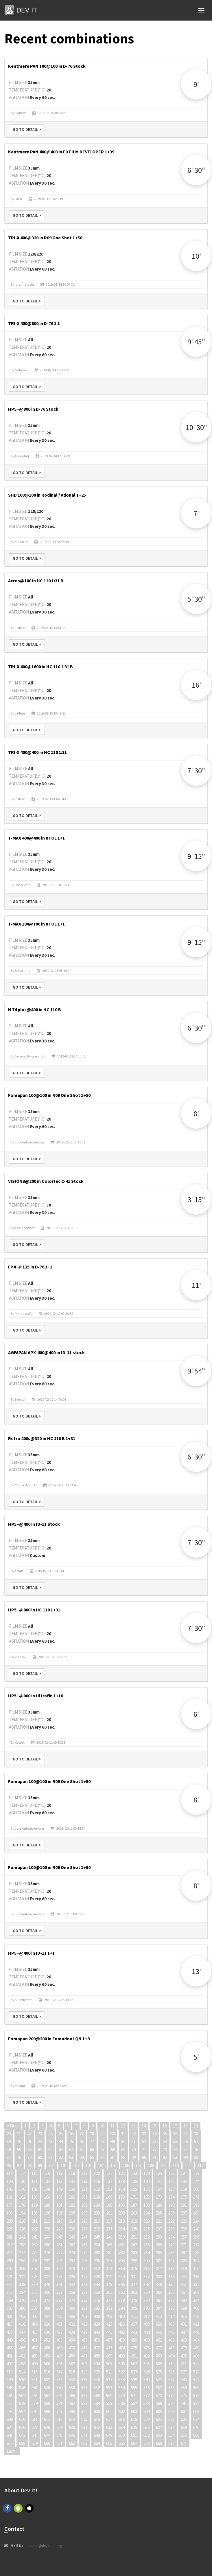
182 (72, 2205)
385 (10, 2308)
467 (35, 2348)
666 (122, 2443)
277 (59, 2252)
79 (29, 2157)
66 (92, 2149)
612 (47, 2419)
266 (122, 2245)
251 (134, 2237)
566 (72, 2395)
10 (102, 2126)
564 (47, 2395)
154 (122, 2189)
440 (97, 2332)
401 (10, 2316)
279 (84, 2252)
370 (22, 2300)
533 (59, 2379)
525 (159, 2372)
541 (159, 2379)
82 (61, 2157)
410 (122, 2316)
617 (109, 2419)
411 (134, 2316)
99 (40, 2165)
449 (10, 2340)
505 (109, 2363)
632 (97, 2427)
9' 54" (196, 1371)
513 (10, 2372)
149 (59, 2189)
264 (97, 2245)
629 (59, 2427)
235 (134, 2229)
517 (59, 2372)
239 (184, 2229)
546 (22, 2387)
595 (35, 2411)
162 (22, 2197)
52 (144, 2141)
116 (47, 2173)
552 (97, 2387)
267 (134, 2245)
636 (146, 2427)
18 (185, 2126)
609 (10, 2419)
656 (196, 2435)
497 (10, 2363)
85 (92, 2157)
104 (101, 2165)
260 (47, 2245)
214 (72, 2221)
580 (47, 2403)
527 (184, 2372)
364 (146, 2292)
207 (184, 2213)
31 (123, 2133)
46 (82, 2141)
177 (10, 2205)
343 (84, 2284)
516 (47, 2372)
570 (122, 2395)
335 (184, 2276)
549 (59, 2387)
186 (122, 2205)
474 (122, 2348)
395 (134, 2308)
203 (134, 2213)
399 (184, 2308)
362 (122, 2292)
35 (165, 2133)
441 (109, 2332)
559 (184, 2387)
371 (35, 2300)
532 (47, 2379)
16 (165, 2126)
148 (47, 2189)
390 (72, 2308)
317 (159, 2268)
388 (47, 2308)
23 (40, 2133)
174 (171, 2197)
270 (171, 2245)
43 (50, 2141)
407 (84, 2316)
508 (146, 2363)
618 (122, 2419)
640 (196, 2427)
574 (171, 2395)
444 (146, 2332)
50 (123, 2141)
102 (76, 2165)
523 (134, 2372)
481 (10, 2356)
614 (72, 2419)
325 (59, 2276)
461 (159, 2340)
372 (47, 2300)
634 (122, 2427)
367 (184, 2292)
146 (22, 2189)
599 (84, 2411)
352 (196, 2284)
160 (196, 2189)
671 (184, 2443)
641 (10, 2435)
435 (35, 2332)
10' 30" (196, 427)
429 (159, 2324)
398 (171, 2308)
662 (72, 2443)
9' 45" (196, 341)
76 (196, 2149)
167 (84, 2197)
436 (47, 2332)
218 (122, 2221)
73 (165, 2149)
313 (109, 2268)
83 (71, 2157)
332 (146, 2276)
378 (122, 2300)
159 (184, 2189)
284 (146, 2252)
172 (146, 2197)
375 (84, 2300)
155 (134, 2189)
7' (196, 513)
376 (97, 2300)
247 (84, 2237)
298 (122, 2260)
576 (196, 2395)
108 (151, 2165)
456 (97, 2340)
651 (134, 2435)
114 (22, 2173)
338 (22, 2284)
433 (10, 2332)
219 (134, 2221)
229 (59, 2229)
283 (134, 2252)
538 (122, 2379)
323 (35, 2276)
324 (47, 2276)
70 (134, 2149)
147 (35, 2189)
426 (122, 2324)
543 (184, 2379)
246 (72, 2237)
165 (59, 2197)
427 (134, 2324)
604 (146, 2411)
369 (10, 2300)
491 (134, 2356)
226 (22, 2229)
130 (22, 2181)
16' (196, 685)
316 (146, 2268)
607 (184, 2411)
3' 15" (196, 1199)
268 (146, 2245)
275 (35, 2252)
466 (22, 2348)
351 (184, 2284)
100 (51, 2165)
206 (171, 2213)
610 (22, 2419)
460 (146, 2340)
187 (134, 2205)
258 (22, 2245)
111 (188, 2165)
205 (159, 2213)
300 (146, 2260)
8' (196, 1113)
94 (186, 2157)
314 (122, 2268)
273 (10, 2252)
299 (134, 2260)
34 (154, 2133)
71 (144, 2149)
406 (72, 2316)
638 (171, 2427)
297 (109, 2260)
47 (92, 2141)
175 (184, 2197)
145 (10, 2189)
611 (35, 2419)
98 (29, 2165)
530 (22, 2379)
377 (109, 2300)
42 (40, 2141)
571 (134, 2395)
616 (97, 2419)
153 (109, 2189)
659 (35, 2443)
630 (72, 2427)
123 (134, 2173)
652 (146, 2435)
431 (184, 2324)
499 (35, 2363)
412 (146, 2316)
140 (146, 2181)
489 (109, 2356)
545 (10, 2387)
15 (154, 2126)
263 (84, 2245)
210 (22, 2221)
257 (10, 2245)
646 (72, 2435)
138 (122, 2181)
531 (35, 2379)
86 (102, 2157)
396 (146, 2308)
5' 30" (196, 599)
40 (19, 2141)
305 (10, 2268)
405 (59, 2316)
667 (134, 2443)
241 (10, 2237)
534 (72, 2379)
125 (159, 2173)
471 (84, 2348)
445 (159, 2332)
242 (22, 2237)
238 (171, 2229)
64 (71, 2149)
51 (134, 2141)
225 (10, 2229)
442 (122, 2332)
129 (10, 2181)
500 (47, 2363)
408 (97, 2316)
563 (35, 2395)
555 (134, 2387)
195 (35, 2213)
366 (171, 2292)
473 (109, 2348)
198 (72, 2213)
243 (35, 2237)
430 (171, 2324)
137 (109, 2181)
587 (134, 2403)
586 (122, 2403)
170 (122, 2197)
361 (109, 2292)
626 (22, 2427)
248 (97, 2237)
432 (196, 2324)
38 (196, 2133)
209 (10, 2221)
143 (184, 2181)
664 (97, 2443)
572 (146, 2395)
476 (146, 2348)
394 (122, 2308)
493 (159, 2356)
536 (97, 2379)
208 (196, 2213)
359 (84, 2292)
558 (171, 2387)
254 (171, 2237)
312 (97, 2268)
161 (10, 2197)
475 (134, 2348)
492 (146, 2356)
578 (22, 2403)
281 (109, 2252)
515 (35, 2372)
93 (175, 2157)
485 (59, 2356)
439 (84, 2332)
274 (22, 2252)
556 (146, 2387)
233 (109, 2229)
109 (163, 2165)
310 (72, 2268)
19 (196, 2126)
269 (159, 2245)
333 (159, 2276)
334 (171, 2276)
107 (138, 2165)
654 (171, 2435)
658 (22, 2443)
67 (102, 2149)
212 (47, 2221)
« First (12, 2126)
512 (196, 2363)
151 (84, 2189)
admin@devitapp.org (45, 2545)
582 (72, 2403)
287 (184, 2252)
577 (10, 2403)
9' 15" (196, 856)
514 (22, 2372)
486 (72, 2356)
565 (59, 2395)
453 (59, 2340)
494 (171, 2356)
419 (35, 2324)
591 (184, 2403)
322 (22, 2276)
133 (59, 2181)
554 (122, 2387)
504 (97, 2363)
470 (72, 2348)
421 (59, 2324)
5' (196, 2057)
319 (184, 2268)
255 (184, 2237)
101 (64, 2165)
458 (122, 2340)
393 (109, 2308)
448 (196, 2332)
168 (97, 2197)
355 (35, 2292)
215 (84, 2221)
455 (84, 2340)
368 (196, 2292)
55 (175, 2141)
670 (171, 2443)
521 (109, 2372)
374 (72, 2300)
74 (175, 2149)
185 (109, 2205)
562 (22, 2395)
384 (196, 2300)
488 (97, 2356)
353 (10, 2292)
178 (22, 2205)
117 (59, 2173)
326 (72, 2276)
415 (184, 2316)
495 (184, 2356)
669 (159, 2443)
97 (19, 2165)
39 (9, 2141)
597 (59, 2411)
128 (196, 2173)
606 (171, 2411)
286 (171, 2252)
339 (35, 2284)
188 (146, 2205)
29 (102, 2133)
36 (175, 2133)
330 (122, 2276)
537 (109, 2379)
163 (35, 2197)
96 (9, 2165)
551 (84, 2387)
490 (122, 2356)
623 (184, 2419)
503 (84, 2363)
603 (134, 2411)
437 (59, 2332)
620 (146, 2419)
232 (97, 2229)
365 (159, 2292)
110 (176, 2165)
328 (97, 2276)
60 (29, 2149)
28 (92, 2133)
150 (72, 2189)
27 (82, 2133)
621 (159, 2419)
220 (146, 2221)
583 (84, 2403)
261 (59, 2245)
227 (35, 2229)
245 (59, 2237)
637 (159, 2427)
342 (72, 2284)
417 (10, 2324)
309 (59, 2268)
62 (50, 2149)
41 (29, 2141)
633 (109, 2427)
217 (109, 2221)
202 (122, 2213)
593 (10, 2411)
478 (171, 2348)
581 (59, 2403)
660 (47, 2443)
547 (35, 2387)
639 (184, 2427)
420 (47, 2324)
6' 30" (196, 170)
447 (184, 2332)
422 (72, 2324)
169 (109, 2197)
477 (159, 2348)
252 (146, 2237)
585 (109, 2403)
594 (22, 2411)
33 (144, 2133)
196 (47, 2213)
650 (122, 2435)
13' (196, 1971)
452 (47, 2340)
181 (59, 2205)
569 (109, 2395)
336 (196, 2276)
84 (82, 2157)
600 (97, 2411)
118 (72, 2173)
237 (159, 2229)
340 (47, 2284)
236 (146, 2229)
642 (22, 2435)
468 (47, 2348)
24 (50, 2133)
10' (196, 256)
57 (196, 2141)
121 (109, 2173)
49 (113, 2141)
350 (171, 2284)
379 (134, 2300)
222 (171, 2221)
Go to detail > (27, 129)
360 (97, 2292)
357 (59, 2292)
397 (159, 2308)
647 (84, 2435)
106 (126, 2165)
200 (97, 2213)
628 (47, 2427)
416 (196, 2316)
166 (72, 2197)
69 (123, 2149)
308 (47, 2268)
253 (159, 2237)
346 (122, 2284)
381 (159, 2300)
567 (84, 2395)
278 (72, 2252)
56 (186, 2141)
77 (9, 2157)
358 (72, 2292)
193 (10, 2213)
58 (9, 2149)
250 (122, 2237)
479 (184, 2348)
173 (159, 2197)
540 (146, 2379)
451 (35, 2340)
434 (22, 2332)
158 (171, 2189)
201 (109, 2213)
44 (61, 2141)
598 (72, 2411)
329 (109, 2276)
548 (47, 2387)
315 (134, 2268)
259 (35, 2245)
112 (201, 2165)
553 (109, 2387)
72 (154, 2149)
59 (19, 2149)
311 (84, 2268)
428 (146, 2324)
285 (159, 2252)
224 (196, 2221)
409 (109, 2316)
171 (134, 2197)
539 (134, 2379)
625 (10, 2427)
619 (134, 2419)
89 (134, 2157)
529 (10, 2379)
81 (50, 2157)
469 (59, 2348)
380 (146, 2300)
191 (184, 2205)
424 (97, 2324)
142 (171, 2181)
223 (184, 2221)
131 (35, 2181)
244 (47, 2237)
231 (84, 2229)
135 (84, 2181)
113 (10, 2173)
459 (134, 2340)
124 (146, 2173)
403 (35, 2316)
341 (59, 2284)
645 (59, 2435)
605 (159, 2411)
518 (72, 2372)
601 (109, 2411)
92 (165, 2157)
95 (196, 2157)
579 (35, 2403)
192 (196, 2205)
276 (47, 2252)
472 (97, 2348)
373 (59, 2300)
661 (59, 2443)
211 (35, 2221)
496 (196, 2356)
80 (40, 2157)
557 (159, 2387)
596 (47, 2411)
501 (59, 2363)
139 (134, 2181)
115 (35, 2173)
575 (184, 2395)
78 (19, 2157)
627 (35, 2427)
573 (159, 2395)
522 (122, 2372)
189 (159, 2205)
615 (84, 2419)
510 (171, 2363)
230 (72, 2229)
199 (84, 2213)
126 (171, 2173)
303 (184, 2260)
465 (10, 2348)
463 (184, 2340)
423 (84, 2324)
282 (122, 2252)
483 (35, 2356)
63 (61, 2149)
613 (59, 2419)
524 (146, 2372)
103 (89, 2165)
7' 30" (196, 770)
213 (59, 2221)
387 (35, 2308)
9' (196, 84)
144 (196, 2181)
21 (19, 2133)
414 (171, 2316)
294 (72, 2260)
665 (109, 2443)
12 (123, 2126)
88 (123, 2157)
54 (165, 2141)
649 (109, 2435)
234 (122, 2229)
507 (134, 2363)
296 (97, 2260)
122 (122, 2173)
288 (196, 2252)
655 (184, 2435)
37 (186, 2133)
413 (159, 2316)
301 (159, 2260)
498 (22, 2363)
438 (72, 2332)
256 (196, 2237)
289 (10, 2260)
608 (196, 2411)
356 (47, 2292)
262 (72, 2245)
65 (82, 2149)
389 (59, 2308)
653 (159, 2435)
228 (47, 2229)
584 (97, 2403)
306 (22, 2268)
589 (159, 2403)
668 (146, 2443)
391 (84, 2308)
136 (97, 2181)
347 (134, 2284)
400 (196, 2308)
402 (22, 2316)
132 (47, 2181)
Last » (12, 2451)
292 (47, 2260)
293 (59, 2260)
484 (47, 2356)
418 (22, 2324)
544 (196, 2379)
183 (84, 2205)
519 (84, 2372)
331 (134, 2276)
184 (97, 2205)
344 (97, 2284)
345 (109, 2284)
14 (144, 2126)
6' (196, 1714)
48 (102, 2141)
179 (35, 2205)
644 (47, 2435)
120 (97, 2173)
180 (47, 2205)
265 (109, 2245)
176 (196, 2197)
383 (184, 2300)
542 (171, 2379)
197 (59, 2213)
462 (171, 2340)
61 (40, 2149)
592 (196, 2403)
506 (122, 2363)
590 (171, 2403)
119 (84, 2173)
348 (146, 2284)
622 (171, 2419)
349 (159, 2284)
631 (84, 2427)
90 (144, 2157)
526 (171, 2372)
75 (186, 2149)
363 (134, 2292)
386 (22, 2308)
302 (171, 2260)
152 (97, 2189)
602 (122, 2411)
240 (196, 2229)
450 (22, 2340)
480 (196, 2348)
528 (196, 2372)
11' (196, 1285)
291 (35, 2260)
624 (196, 2419)
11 (112, 2126)
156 (146, 2189)
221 (159, 2221)
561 (10, 2395)
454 (72, 2340)
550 (72, 2387)
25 (61, 2133)
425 (109, 2324)
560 (196, 2387)
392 (97, 2308)
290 (22, 2260)
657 (10, 2443)
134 (72, 2181)
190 (171, 2205)
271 (184, 2245)
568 (97, 2395)
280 (97, 2252)
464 (196, 2340)
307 (35, 2268)
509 (159, 2363)
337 (10, 2284)
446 (171, 2332)
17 (175, 2126)
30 (113, 2133)
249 (109, 2237)
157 (159, 2189)
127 (184, 2173)
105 (113, 2165)
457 (109, 2340)
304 (196, 2260)
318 (171, 2268)
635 (134, 2427)
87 (113, 2157)
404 (47, 2316)
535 (84, 2379)
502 (72, 2363)
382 (171, 2300)
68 (113, 2149)
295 (84, 2260)
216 (97, 2221)
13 (133, 2126)
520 (97, 2372)
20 (9, 2133)
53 (154, 2141)
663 (84, 2443)
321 (10, 2276)
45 (71, 2141)
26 (71, 2133)
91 (154, 2157)
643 (35, 2435)
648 (97, 2435)
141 (159, 2181)
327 (84, 2276)
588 (146, 2403)
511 (184, 2363)
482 (22, 2356)
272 (196, 2245)
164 (47, 2197)
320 (196, 2268)
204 (146, 2213)
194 (22, 2213)
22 (29, 2133)
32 (134, 2133)
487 (84, 2356)
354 (22, 2292)
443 (134, 2332)
